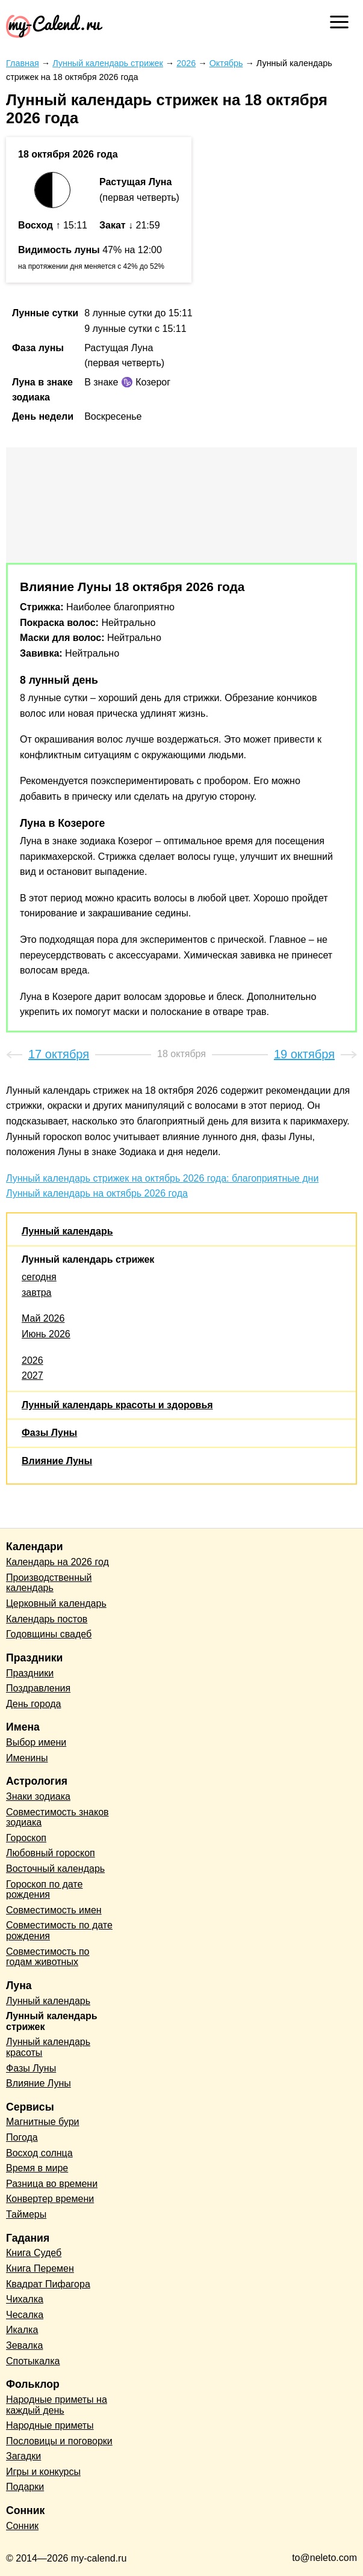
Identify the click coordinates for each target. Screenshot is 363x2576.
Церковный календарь (56, 1603)
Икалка (22, 2330)
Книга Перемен (40, 2268)
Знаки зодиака (38, 1796)
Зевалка (24, 2345)
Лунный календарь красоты (48, 2047)
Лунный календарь (67, 1231)
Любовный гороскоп (50, 1853)
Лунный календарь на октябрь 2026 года (97, 1193)
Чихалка (24, 2299)
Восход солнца (39, 2153)
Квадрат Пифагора (48, 2284)
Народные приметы (50, 2425)
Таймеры (26, 2214)
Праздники (30, 1673)
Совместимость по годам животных (48, 1956)
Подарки (25, 2487)
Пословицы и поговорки (59, 2441)
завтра (37, 1292)
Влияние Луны (57, 1461)
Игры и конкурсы (43, 2472)
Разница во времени (52, 2184)
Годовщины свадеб (49, 1634)
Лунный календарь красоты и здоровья (117, 1405)
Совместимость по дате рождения (59, 1930)
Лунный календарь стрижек (88, 1259)
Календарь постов (46, 1619)
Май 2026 (43, 1318)
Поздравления (38, 1688)
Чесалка (24, 2315)
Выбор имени (36, 1742)
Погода (22, 2137)
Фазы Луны (49, 1433)
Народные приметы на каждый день (56, 2404)
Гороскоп (26, 1838)
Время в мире (37, 2168)
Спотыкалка (33, 2361)
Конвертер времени (50, 2199)
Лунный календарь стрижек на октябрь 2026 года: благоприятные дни (162, 1178)
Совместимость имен (54, 1910)
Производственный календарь (49, 1582)
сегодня (39, 1277)
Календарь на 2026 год (57, 1562)
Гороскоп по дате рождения (44, 1889)
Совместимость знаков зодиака (57, 1817)
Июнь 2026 (46, 1334)
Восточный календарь (55, 1868)
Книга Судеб (33, 2253)
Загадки (23, 2456)
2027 (32, 1375)
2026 (32, 1360)
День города (33, 1704)
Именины (27, 1758)
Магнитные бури (42, 2122)
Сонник (22, 2526)
